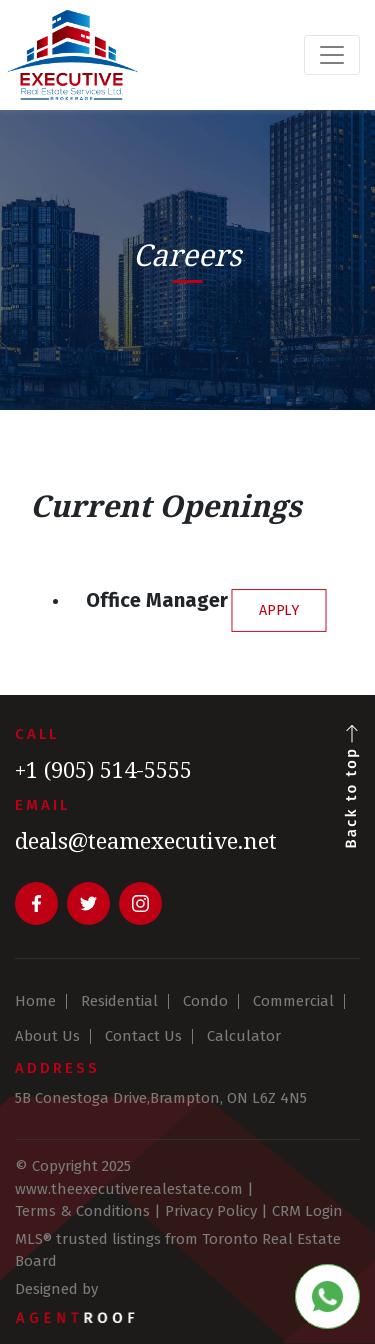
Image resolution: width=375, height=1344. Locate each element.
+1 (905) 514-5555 (103, 769)
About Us (47, 1036)
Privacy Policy (211, 1211)
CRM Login (307, 1211)
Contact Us (143, 1036)
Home (35, 1001)
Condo (205, 1001)
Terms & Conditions (82, 1211)
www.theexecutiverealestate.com (129, 1189)
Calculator (244, 1036)
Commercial (293, 1001)
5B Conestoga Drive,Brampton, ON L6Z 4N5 (161, 1098)
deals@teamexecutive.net (146, 840)
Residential (119, 1001)
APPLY (279, 609)
